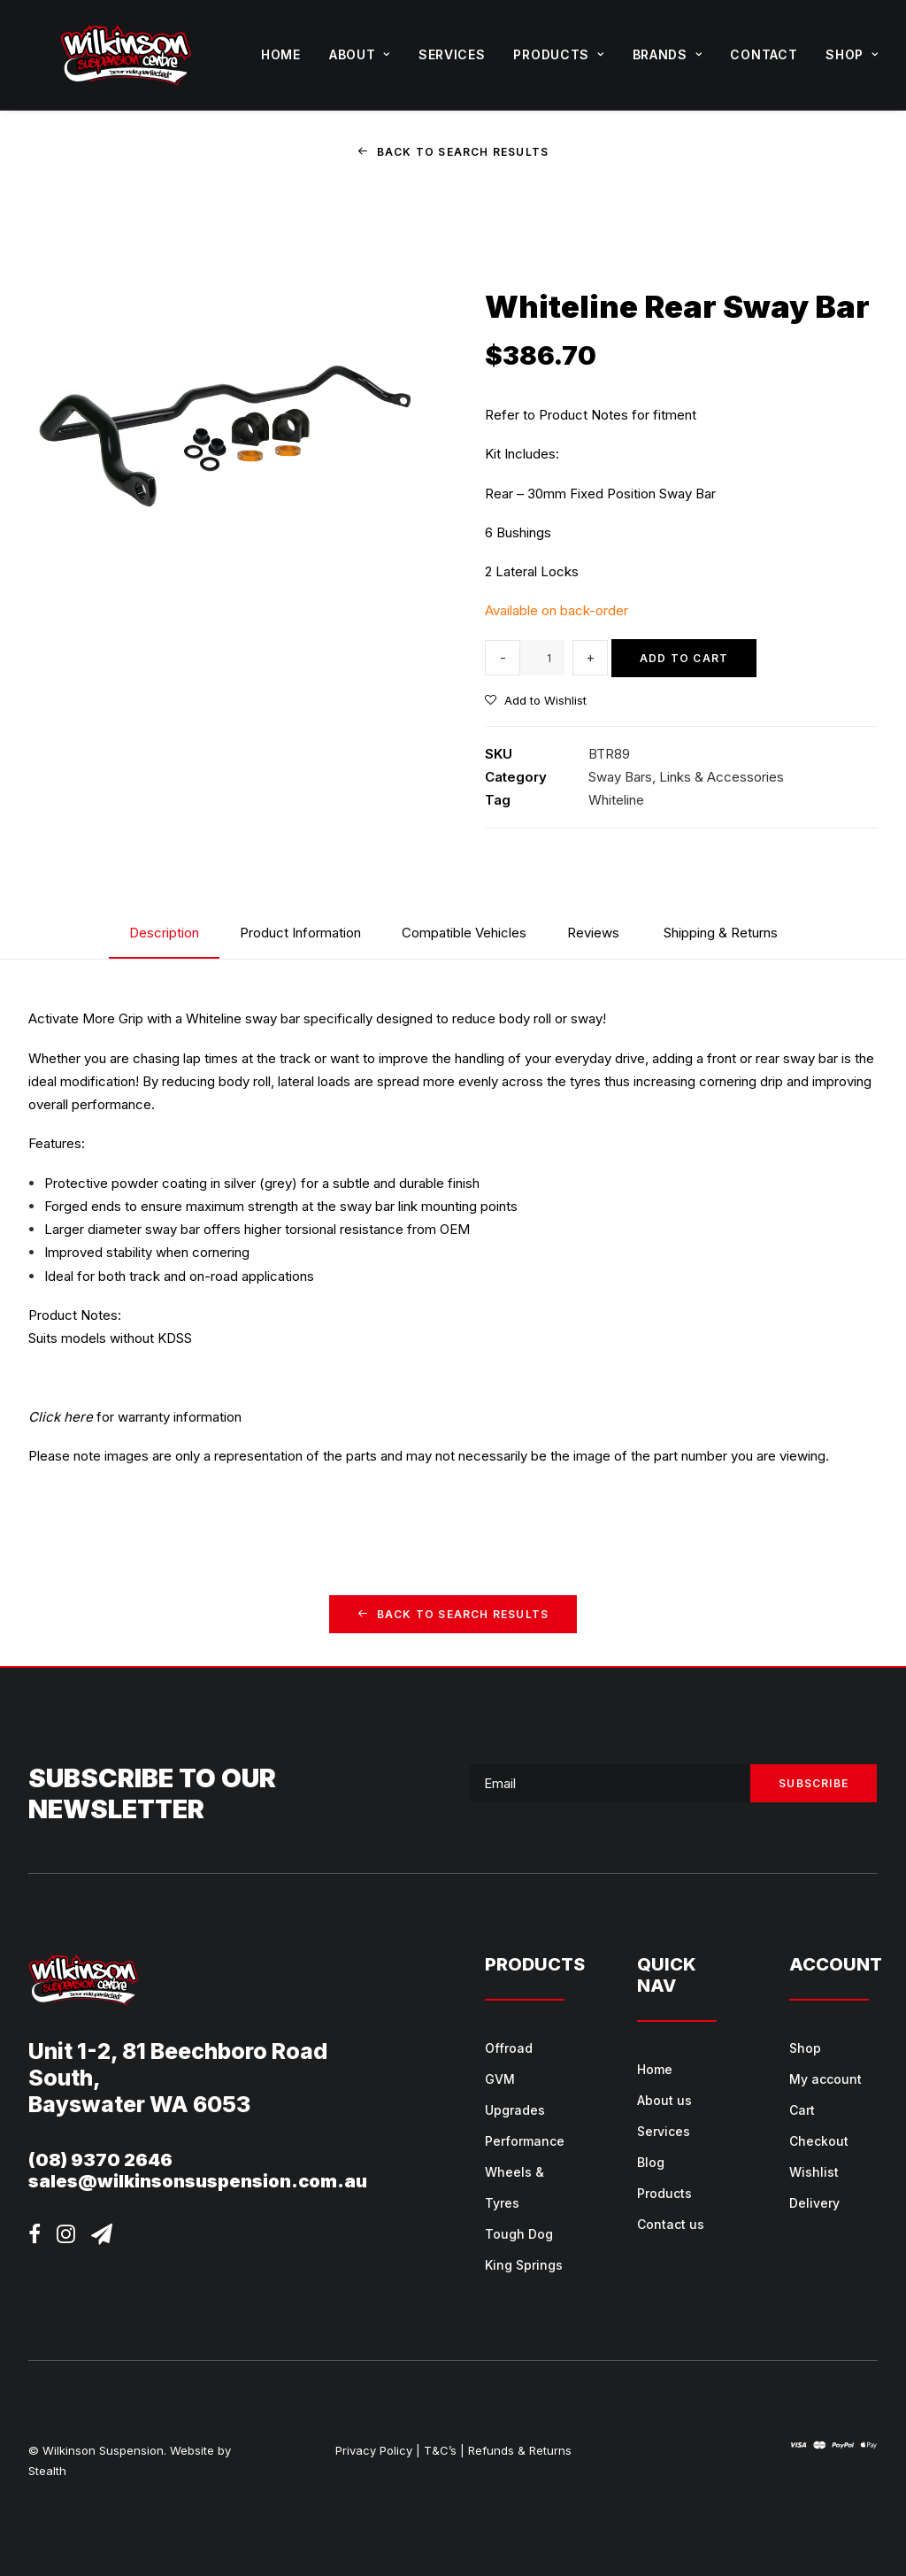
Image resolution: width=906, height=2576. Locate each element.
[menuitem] (281, 55)
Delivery (814, 2202)
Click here (60, 1416)
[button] (34, 2237)
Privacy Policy (373, 2450)
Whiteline (616, 799)
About (359, 54)
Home (281, 54)
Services (452, 54)
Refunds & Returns (520, 2450)
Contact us (670, 2224)
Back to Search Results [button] (453, 151)
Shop (851, 54)
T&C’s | (444, 2450)
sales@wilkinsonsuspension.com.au (197, 2180)
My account (825, 2078)
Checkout (818, 2140)
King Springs (524, 2264)
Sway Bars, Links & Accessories (686, 775)
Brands (668, 54)
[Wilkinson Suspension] (126, 55)
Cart (802, 2109)
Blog (650, 2162)
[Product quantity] (542, 657)
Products (558, 54)
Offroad (509, 2047)
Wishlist (814, 2171)
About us (664, 2100)
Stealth (47, 2470)
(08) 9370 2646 (100, 2159)
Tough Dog (519, 2233)
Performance (524, 2140)
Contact (763, 54)
